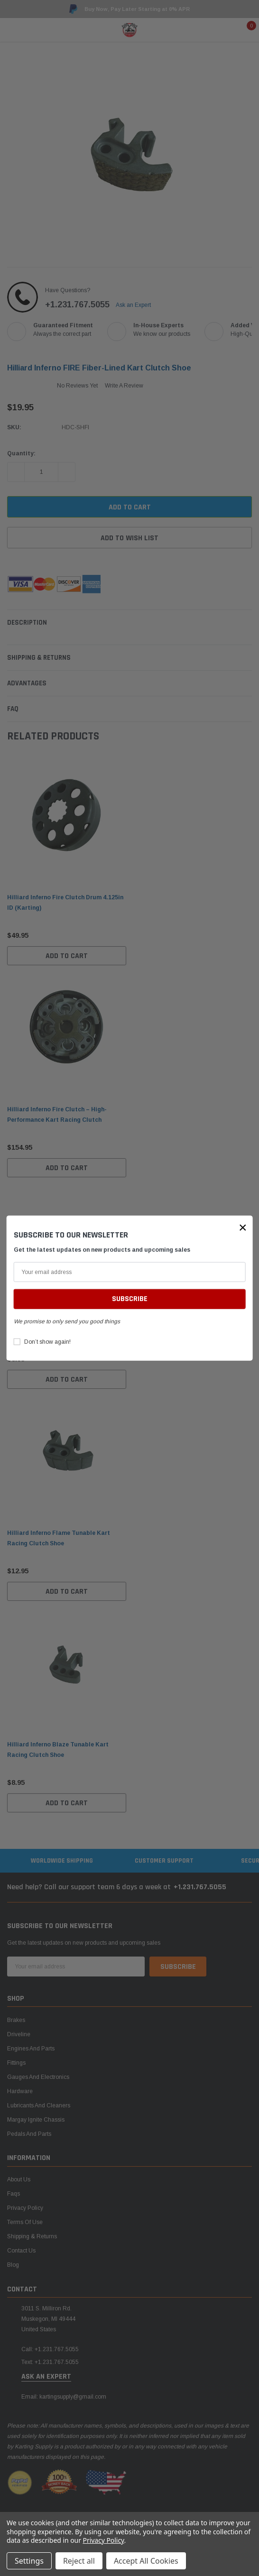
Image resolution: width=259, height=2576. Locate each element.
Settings (29, 2561)
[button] (243, 1227)
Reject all (79, 2561)
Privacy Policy (103, 2540)
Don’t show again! (47, 1342)
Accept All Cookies (146, 2561)
